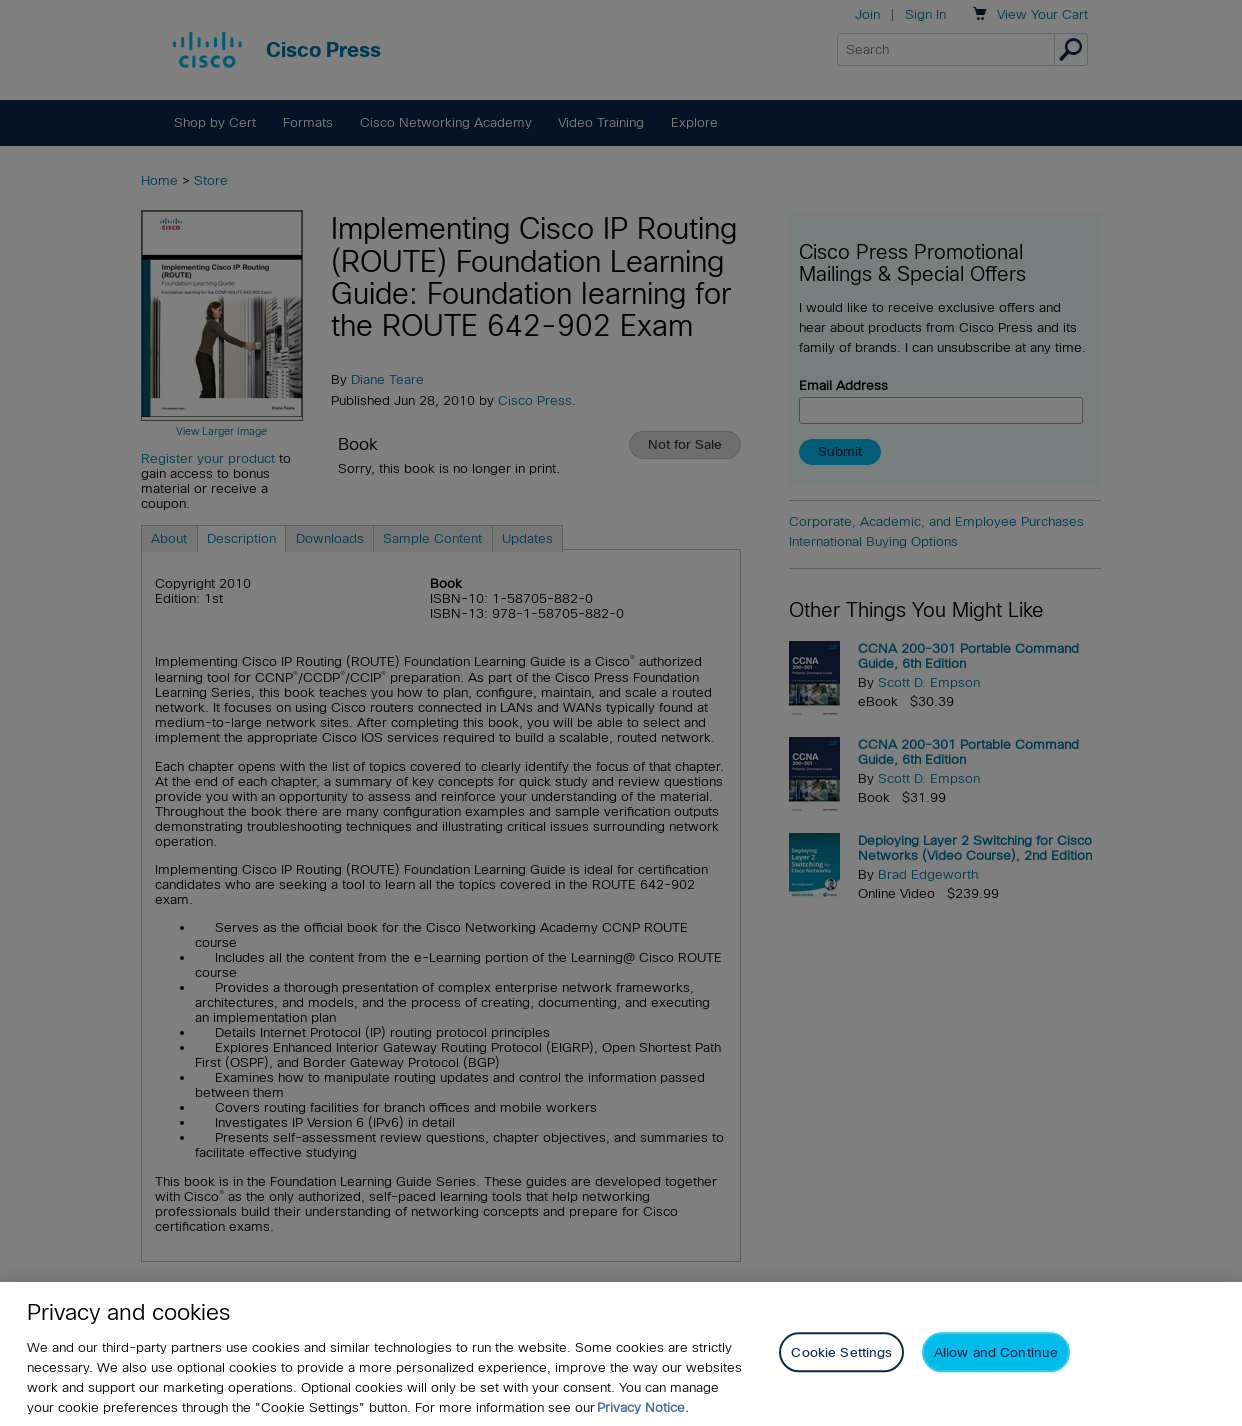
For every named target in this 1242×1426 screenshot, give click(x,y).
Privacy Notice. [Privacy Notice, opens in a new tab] (643, 1407)
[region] (621, 1354)
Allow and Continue (996, 1352)
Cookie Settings (841, 1352)
